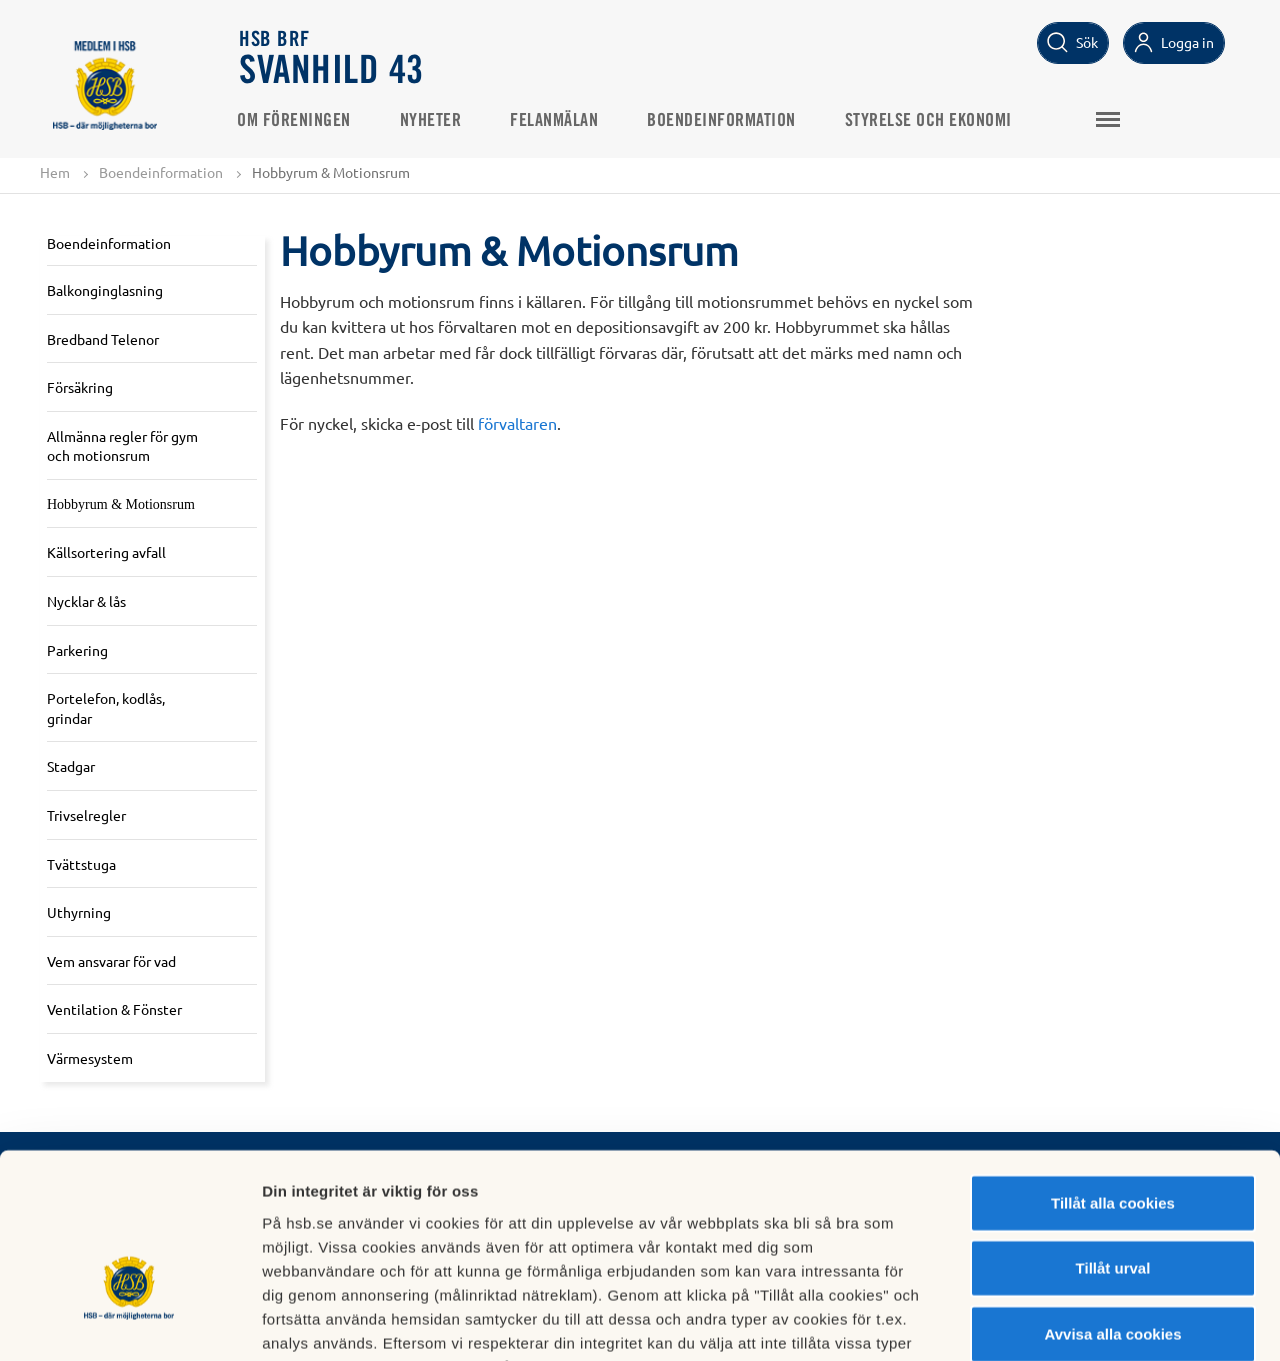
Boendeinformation (724, 121)
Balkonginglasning (105, 290)
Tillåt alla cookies (1113, 1076)
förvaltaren (517, 423)
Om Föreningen (297, 121)
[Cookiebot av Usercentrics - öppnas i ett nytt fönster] (129, 1322)
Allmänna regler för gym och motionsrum (122, 446)
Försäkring (80, 387)
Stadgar (71, 767)
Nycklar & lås (86, 601)
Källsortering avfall (106, 553)
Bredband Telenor (103, 339)
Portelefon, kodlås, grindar (106, 709)
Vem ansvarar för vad (111, 961)
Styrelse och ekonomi (931, 121)
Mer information (1063, 1321)
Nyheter (434, 121)
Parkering (77, 650)
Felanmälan (557, 121)
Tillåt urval (1113, 1142)
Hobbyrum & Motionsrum (121, 504)
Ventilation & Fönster (114, 1010)
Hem (55, 172)
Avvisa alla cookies (1112, 1207)
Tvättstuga (81, 864)
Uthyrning (79, 913)
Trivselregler (86, 815)
